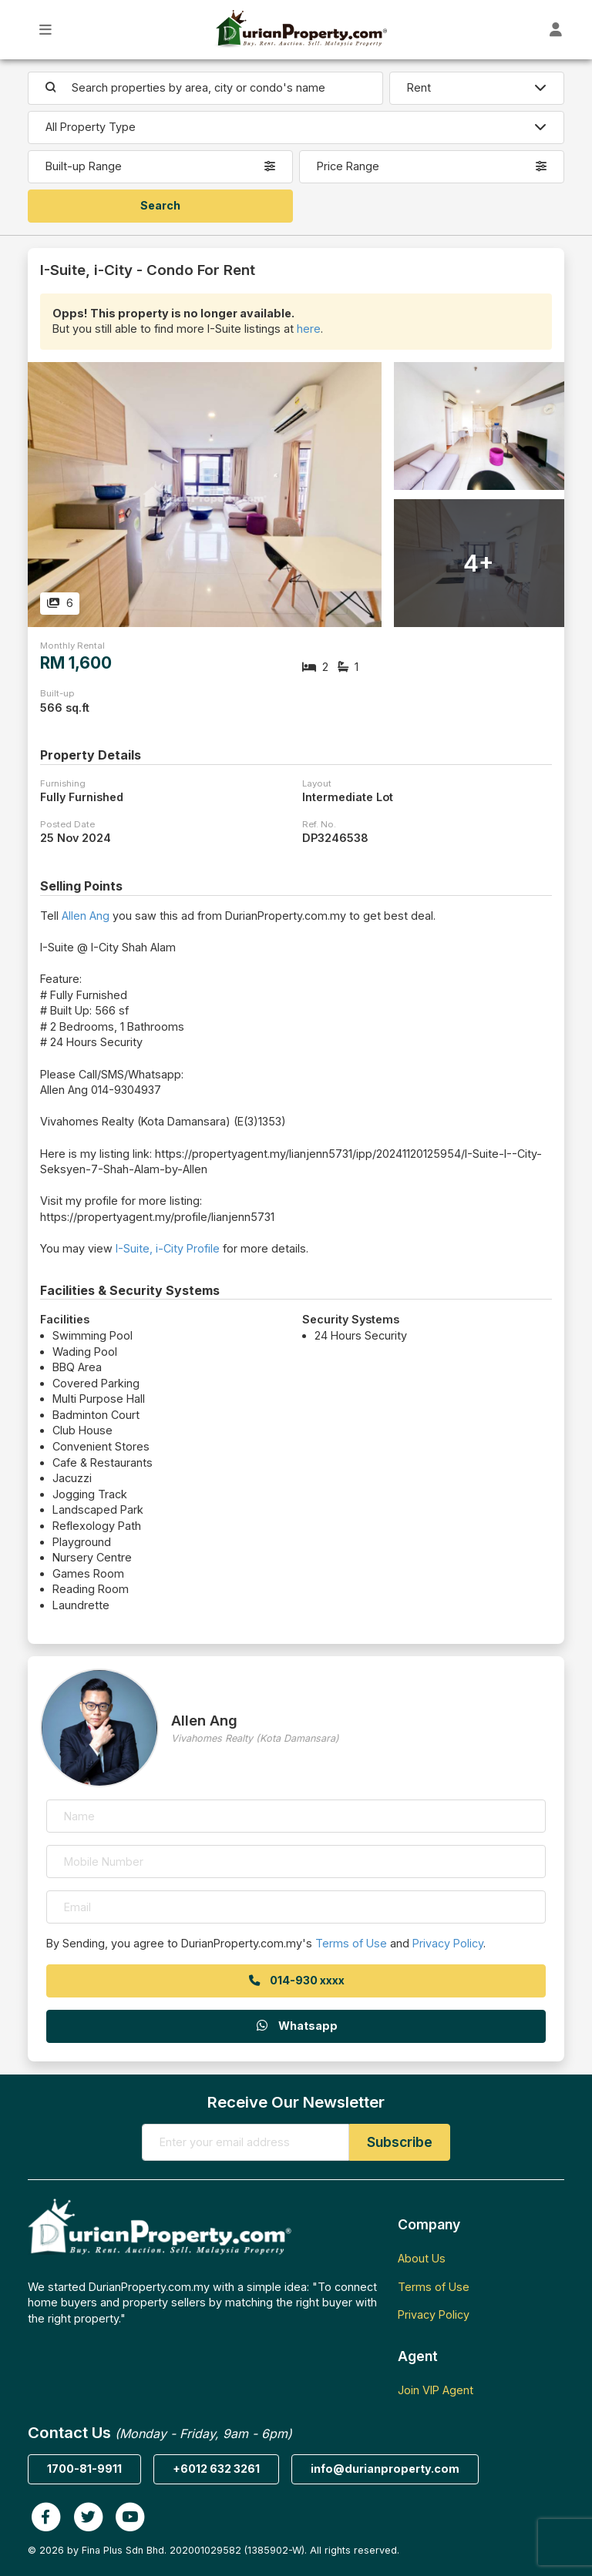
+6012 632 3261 (216, 2468)
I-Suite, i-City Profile (168, 1248)
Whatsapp (296, 2025)
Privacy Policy (447, 1943)
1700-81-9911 (84, 2468)
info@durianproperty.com (385, 2468)
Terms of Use (351, 1943)
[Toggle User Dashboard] (556, 29)
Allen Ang (85, 915)
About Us (422, 2258)
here (309, 328)
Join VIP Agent (435, 2390)
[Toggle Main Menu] (46, 29)
